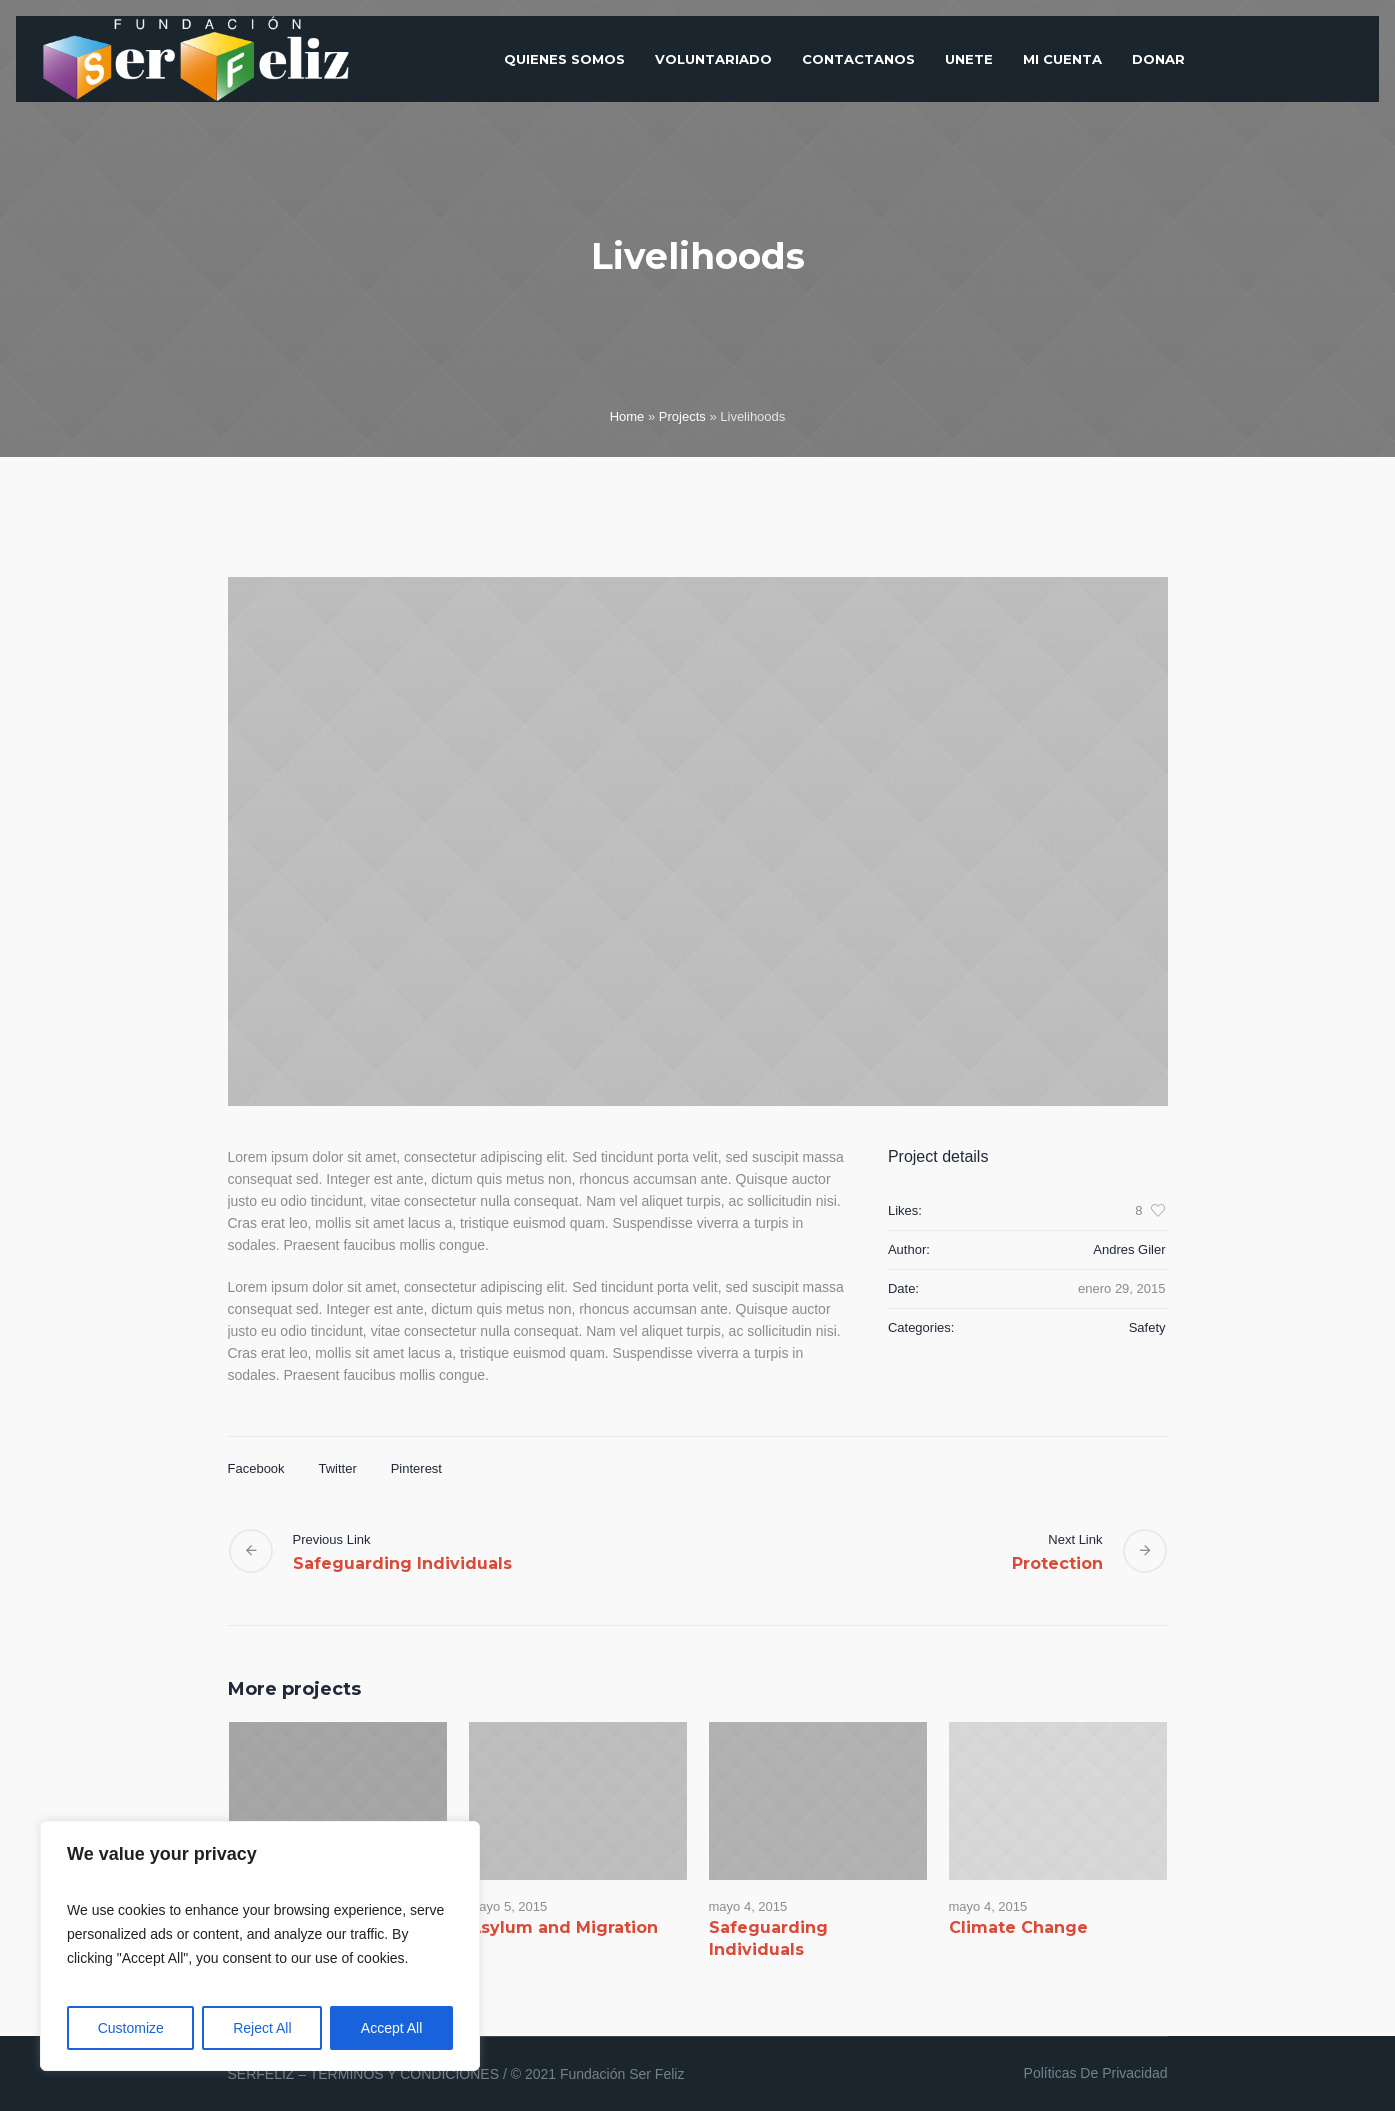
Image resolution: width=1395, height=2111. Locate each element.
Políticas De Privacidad (1096, 2073)
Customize (131, 2028)
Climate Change (1018, 1927)
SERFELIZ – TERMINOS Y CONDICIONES (364, 2074)
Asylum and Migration (563, 1927)
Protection (1057, 1563)
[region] (260, 1946)
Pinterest (416, 1468)
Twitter (337, 1468)
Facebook (256, 1468)
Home (627, 416)
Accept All (391, 2028)
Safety (1147, 1327)
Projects (682, 416)
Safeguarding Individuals (402, 1563)
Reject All (262, 2028)
